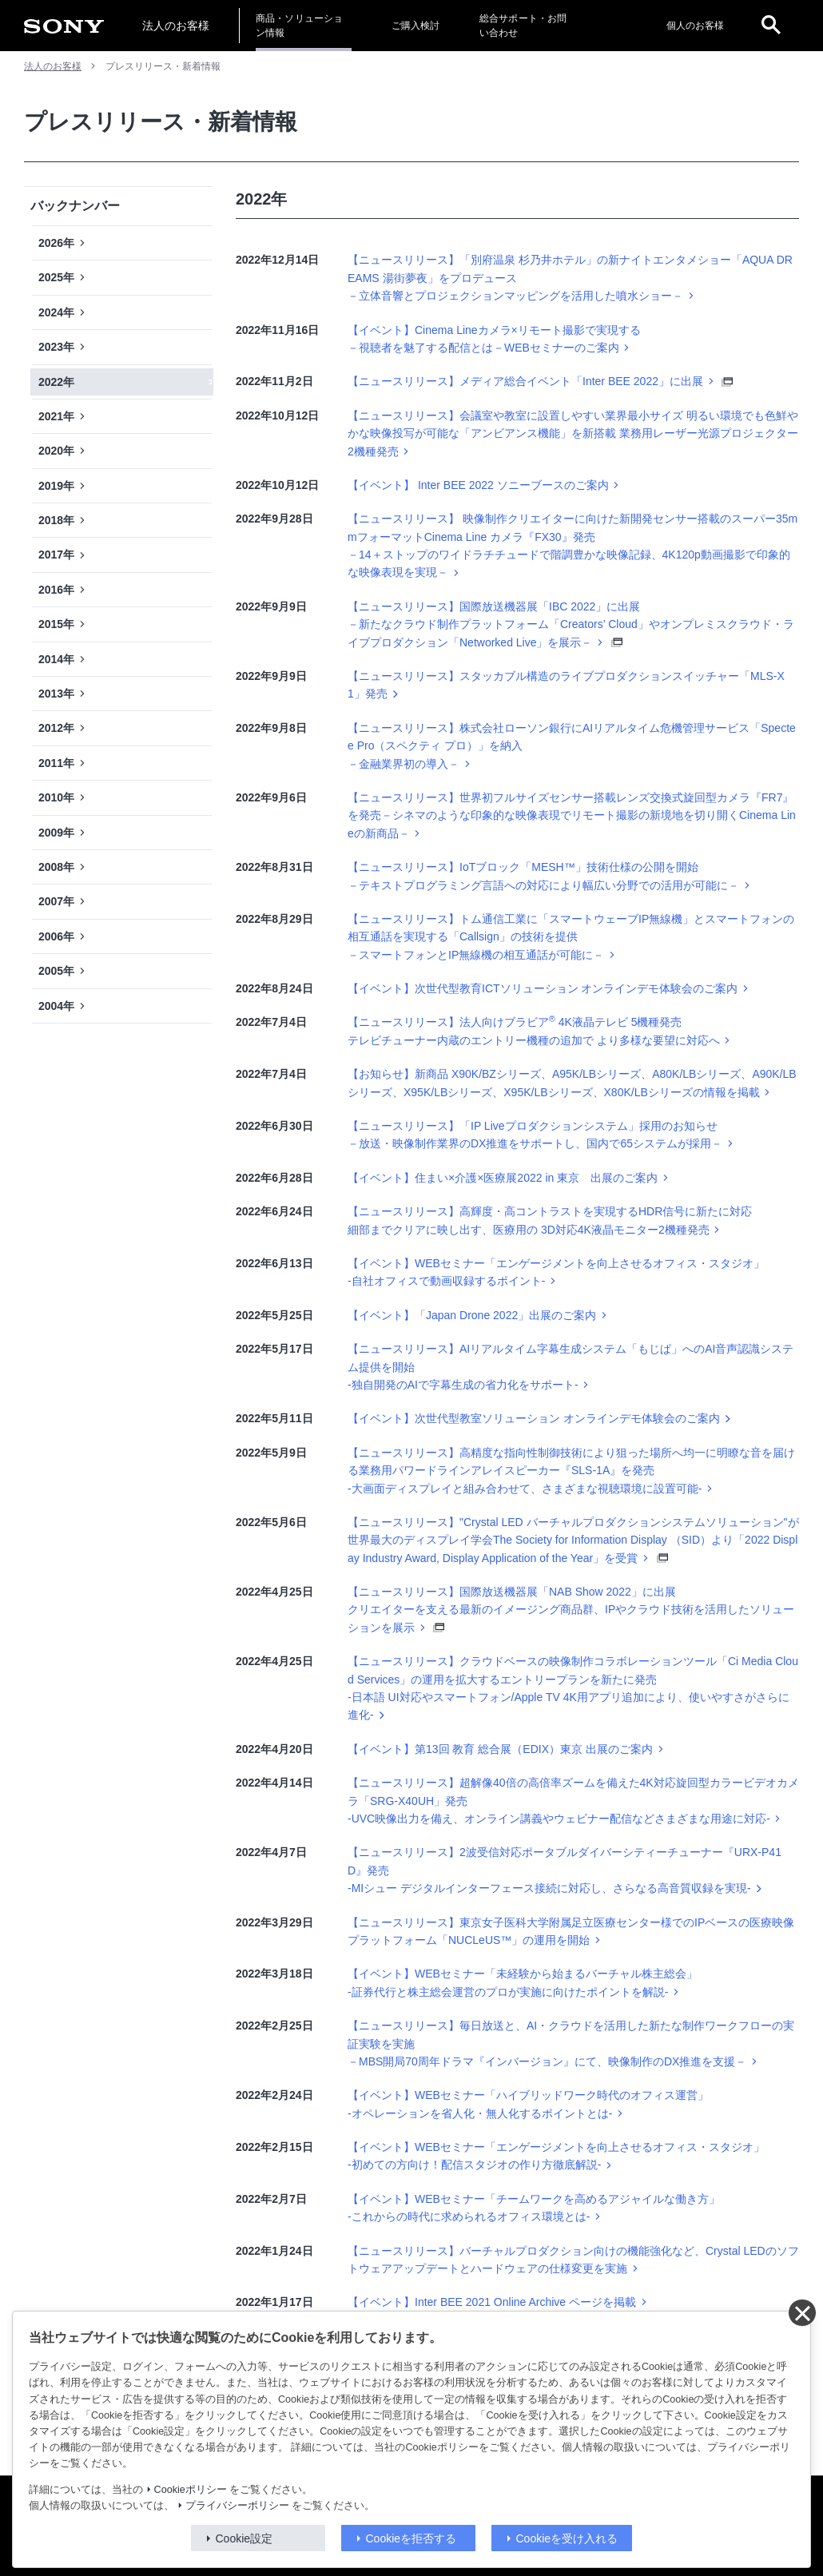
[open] (771, 25)
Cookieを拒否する (411, 2538)
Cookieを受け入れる (567, 2538)
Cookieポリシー (190, 2489)
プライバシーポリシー (237, 2505)
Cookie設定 (244, 2538)
